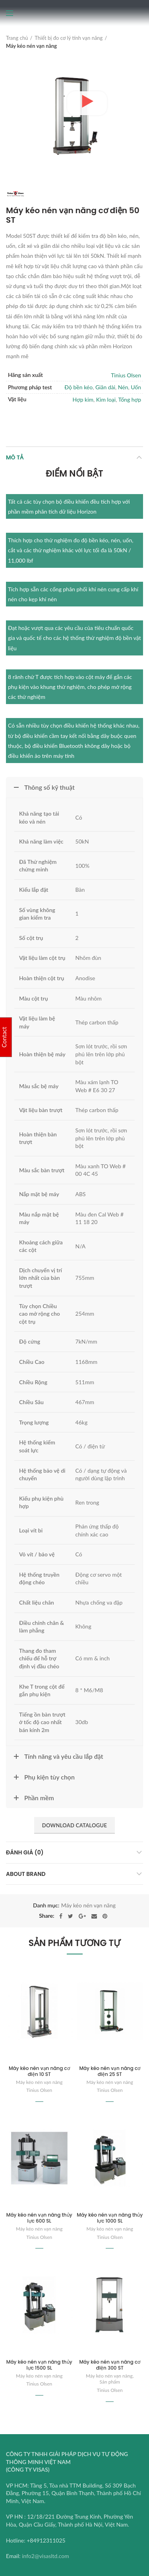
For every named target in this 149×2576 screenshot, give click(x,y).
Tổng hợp (129, 399)
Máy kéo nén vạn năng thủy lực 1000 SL (110, 2218)
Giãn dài (105, 387)
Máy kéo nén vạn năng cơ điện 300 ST (109, 2365)
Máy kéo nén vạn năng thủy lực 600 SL (39, 2218)
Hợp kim (83, 399)
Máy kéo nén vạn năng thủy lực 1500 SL (39, 2365)
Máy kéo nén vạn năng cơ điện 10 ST (39, 2071)
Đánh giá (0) (24, 1852)
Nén (123, 387)
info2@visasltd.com (45, 2555)
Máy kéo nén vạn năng (31, 46)
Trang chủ (17, 38)
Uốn (136, 387)
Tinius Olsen (126, 375)
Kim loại (106, 399)
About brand (26, 1874)
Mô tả (14, 457)
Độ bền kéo (78, 387)
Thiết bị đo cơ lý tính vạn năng (69, 38)
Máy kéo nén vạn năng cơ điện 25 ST (109, 2071)
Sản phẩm (110, 2382)
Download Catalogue (74, 1825)
